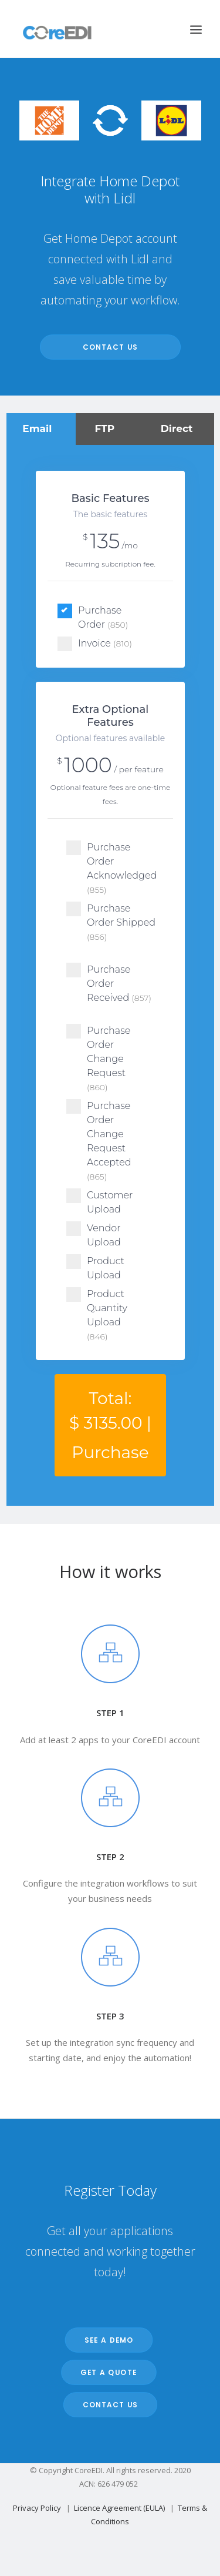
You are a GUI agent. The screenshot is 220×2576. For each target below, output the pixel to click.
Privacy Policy (37, 2508)
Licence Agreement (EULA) (119, 2508)
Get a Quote (108, 2372)
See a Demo (108, 2340)
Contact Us (109, 347)
